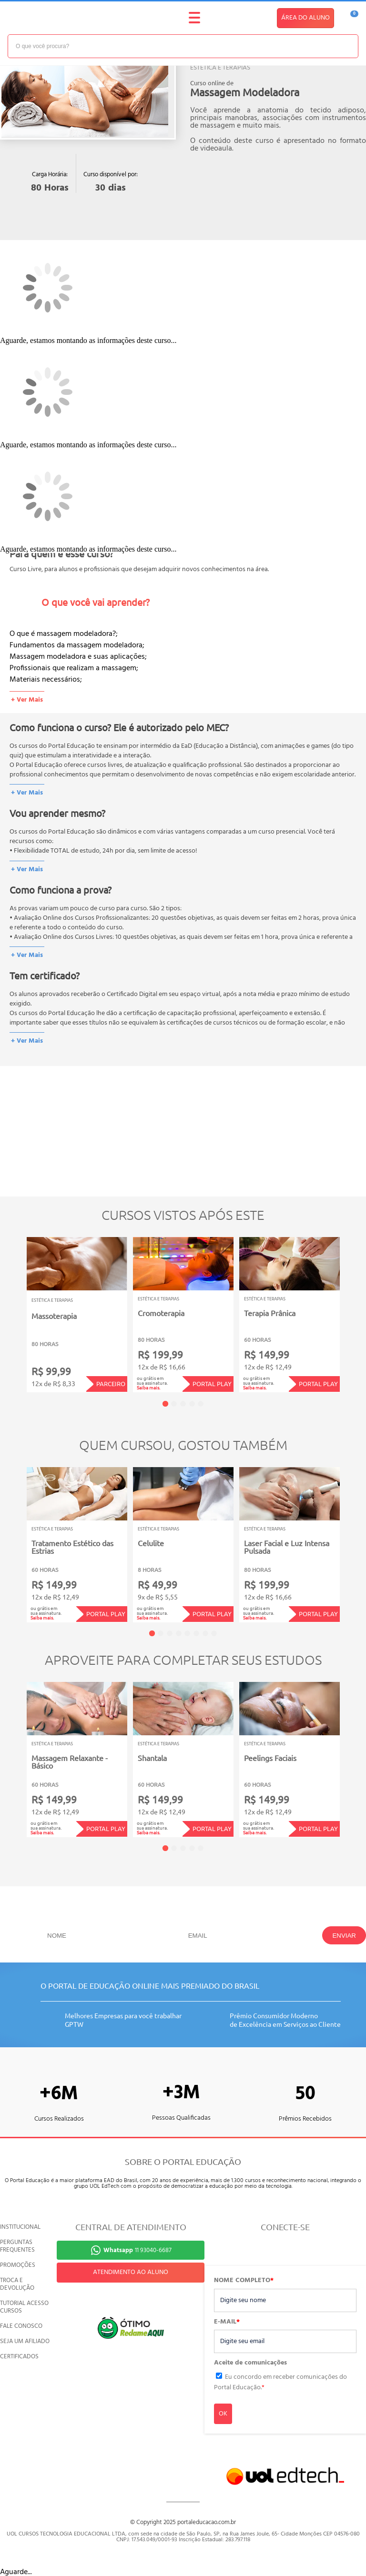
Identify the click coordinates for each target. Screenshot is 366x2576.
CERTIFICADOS (19, 2357)
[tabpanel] (77, 1314)
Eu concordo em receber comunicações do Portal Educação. (280, 2382)
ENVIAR (344, 1935)
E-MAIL (227, 2322)
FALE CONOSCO (21, 2326)
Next (354, 1308)
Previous (11, 1308)
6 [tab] (196, 1633)
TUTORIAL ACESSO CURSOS (24, 2307)
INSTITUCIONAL (20, 2227)
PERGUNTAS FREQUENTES (17, 2246)
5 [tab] (200, 1404)
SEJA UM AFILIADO (25, 2341)
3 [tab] (183, 1404)
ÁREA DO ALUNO (305, 17)
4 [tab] (192, 1404)
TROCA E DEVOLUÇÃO (17, 2284)
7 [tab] (205, 1633)
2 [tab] (174, 1404)
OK (223, 2413)
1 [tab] (165, 1404)
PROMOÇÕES (17, 2265)
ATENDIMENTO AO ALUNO (130, 2272)
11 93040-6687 (137, 2250)
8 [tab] (214, 1633)
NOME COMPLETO (244, 2280)
